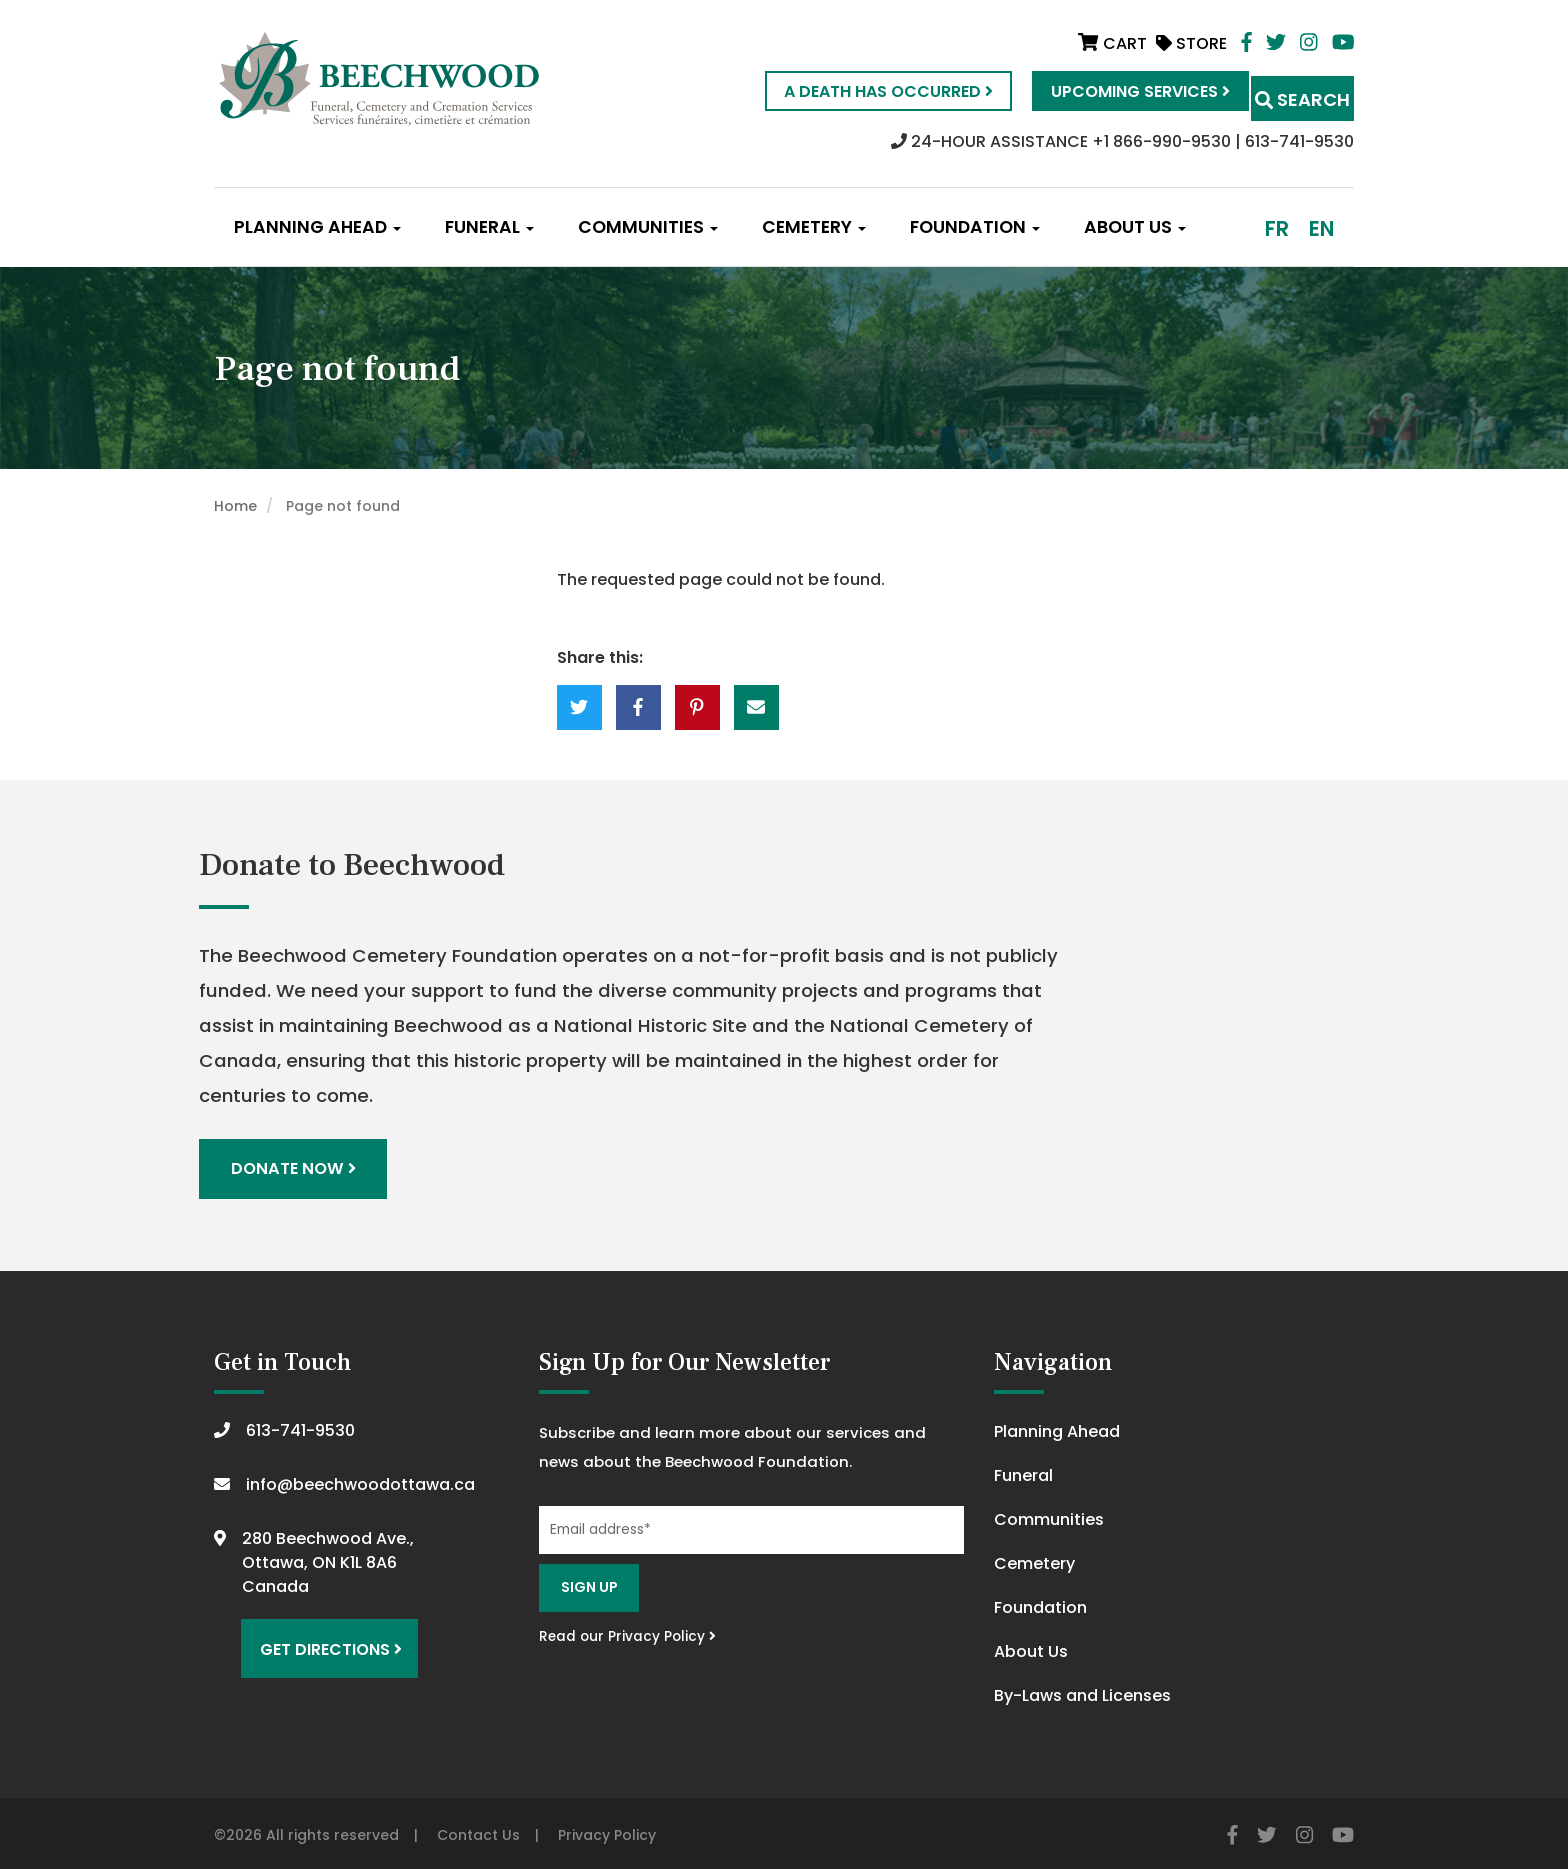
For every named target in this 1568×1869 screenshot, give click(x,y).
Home (235, 506)
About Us (1135, 227)
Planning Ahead (317, 227)
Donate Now (296, 1166)
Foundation (975, 227)
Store (1191, 43)
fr (1277, 228)
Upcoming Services (1104, 91)
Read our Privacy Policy (627, 1631)
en (1321, 228)
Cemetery (814, 227)
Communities (648, 227)
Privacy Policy (607, 1830)
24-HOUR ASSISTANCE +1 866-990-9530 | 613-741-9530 (1122, 141)
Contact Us (478, 1830)
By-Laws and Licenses (1082, 1690)
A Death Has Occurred (852, 91)
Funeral (489, 227)
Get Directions (322, 1635)
